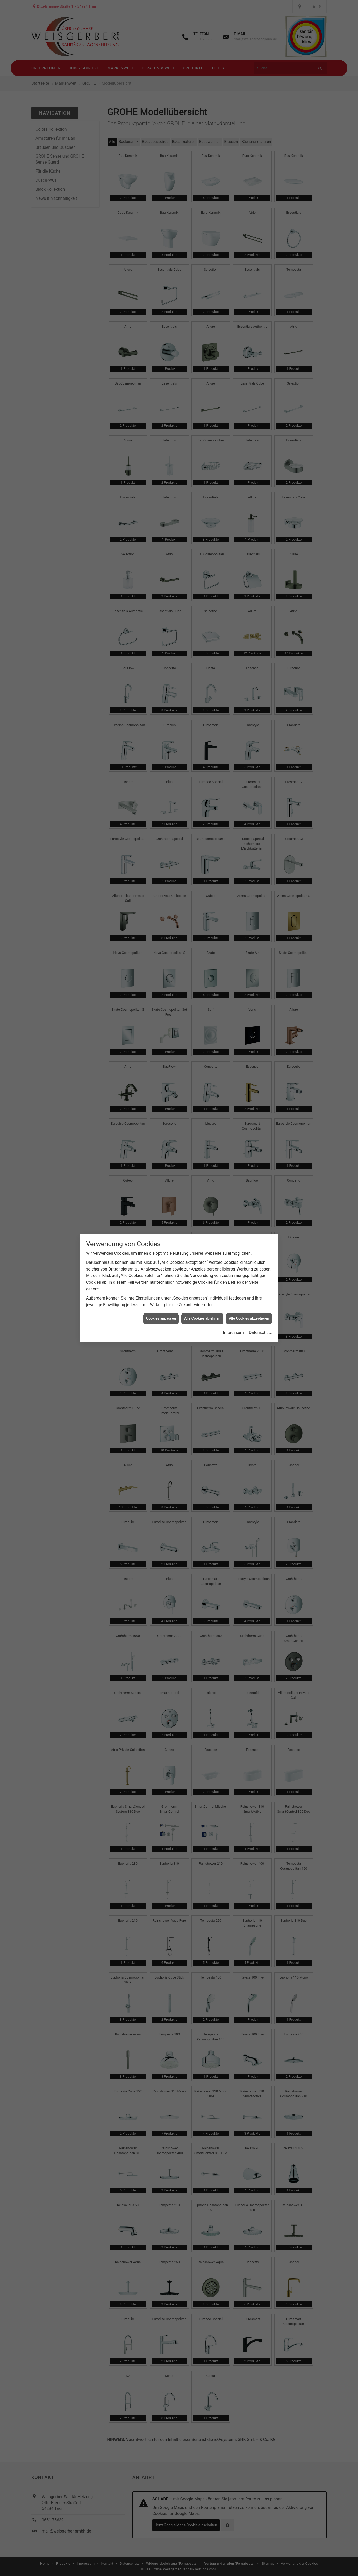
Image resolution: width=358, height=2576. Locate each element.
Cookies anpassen (161, 287)
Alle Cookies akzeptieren (249, 287)
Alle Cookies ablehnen (202, 287)
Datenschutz (260, 301)
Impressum (233, 301)
